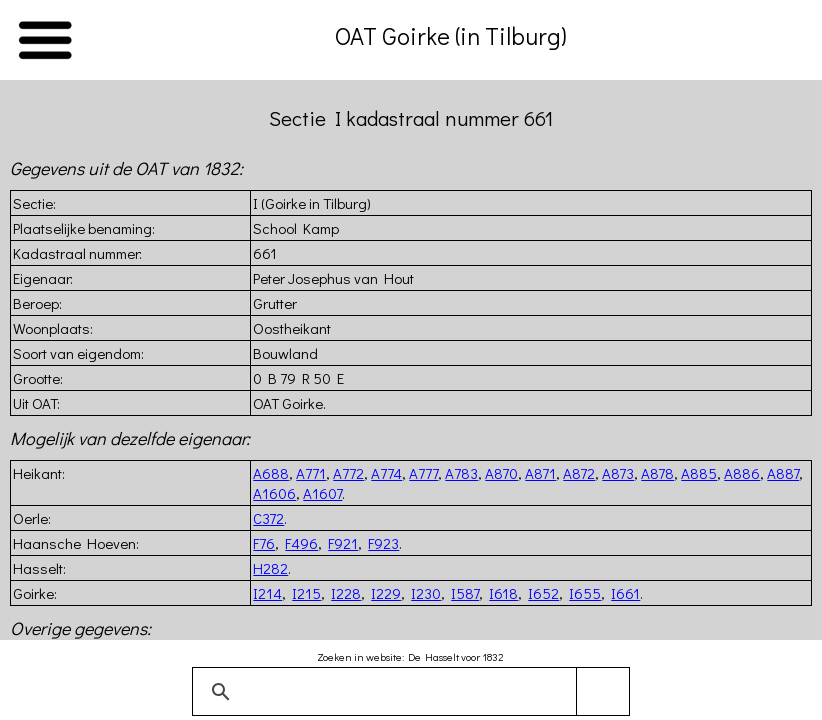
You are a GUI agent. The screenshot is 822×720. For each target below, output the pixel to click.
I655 (585, 593)
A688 (271, 473)
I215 (306, 593)
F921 (343, 543)
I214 (267, 593)
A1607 (322, 493)
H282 (270, 568)
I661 (625, 593)
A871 (540, 473)
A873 (618, 473)
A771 (311, 473)
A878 (657, 473)
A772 (348, 473)
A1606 (274, 493)
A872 (579, 473)
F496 (301, 543)
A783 (461, 473)
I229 (386, 593)
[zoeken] (407, 692)
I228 (346, 593)
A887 (783, 473)
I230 (426, 593)
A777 (423, 473)
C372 (268, 518)
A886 (742, 473)
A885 (699, 473)
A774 (386, 473)
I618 (503, 593)
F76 (264, 543)
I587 (465, 593)
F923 (383, 543)
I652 (543, 593)
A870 (501, 473)
